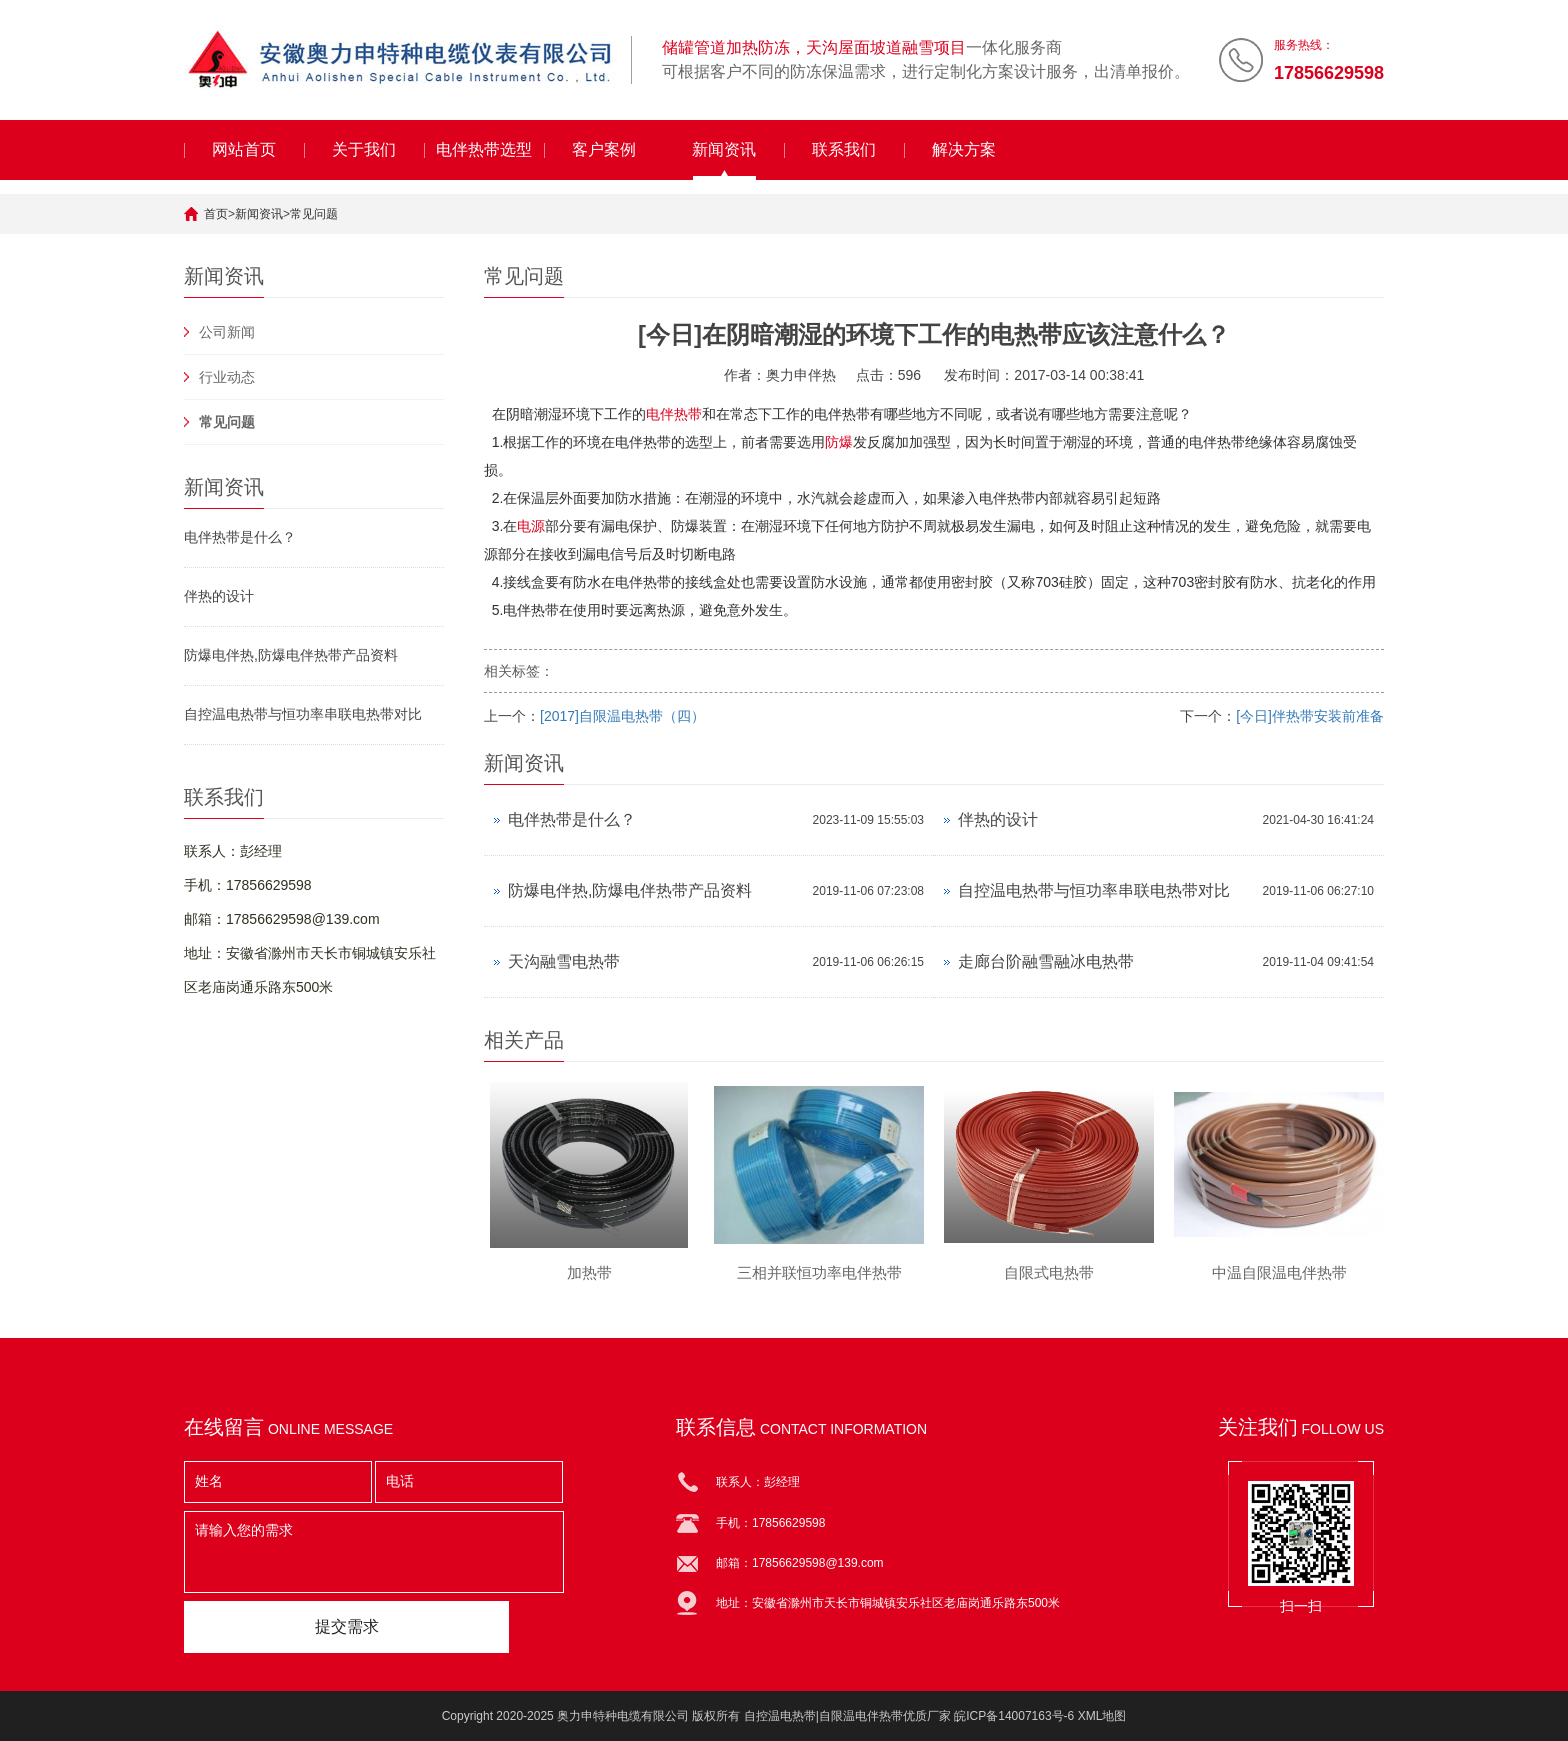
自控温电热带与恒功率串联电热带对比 (303, 714)
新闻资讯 (724, 149)
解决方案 (964, 149)
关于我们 (364, 149)
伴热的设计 (219, 596)
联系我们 (844, 149)
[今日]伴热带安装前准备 (1310, 716)
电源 (531, 526)
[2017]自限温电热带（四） (622, 716)
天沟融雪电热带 (564, 961)
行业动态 (227, 377)
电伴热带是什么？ (240, 537)
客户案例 (604, 149)
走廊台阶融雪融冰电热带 (1046, 961)
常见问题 (314, 214)
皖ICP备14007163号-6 (1014, 1716)
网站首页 (244, 149)
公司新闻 (227, 332)
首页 (216, 214)
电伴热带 (674, 414)
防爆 (839, 442)
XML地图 (1102, 1716)
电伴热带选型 (484, 149)
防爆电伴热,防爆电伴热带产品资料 (291, 655)
